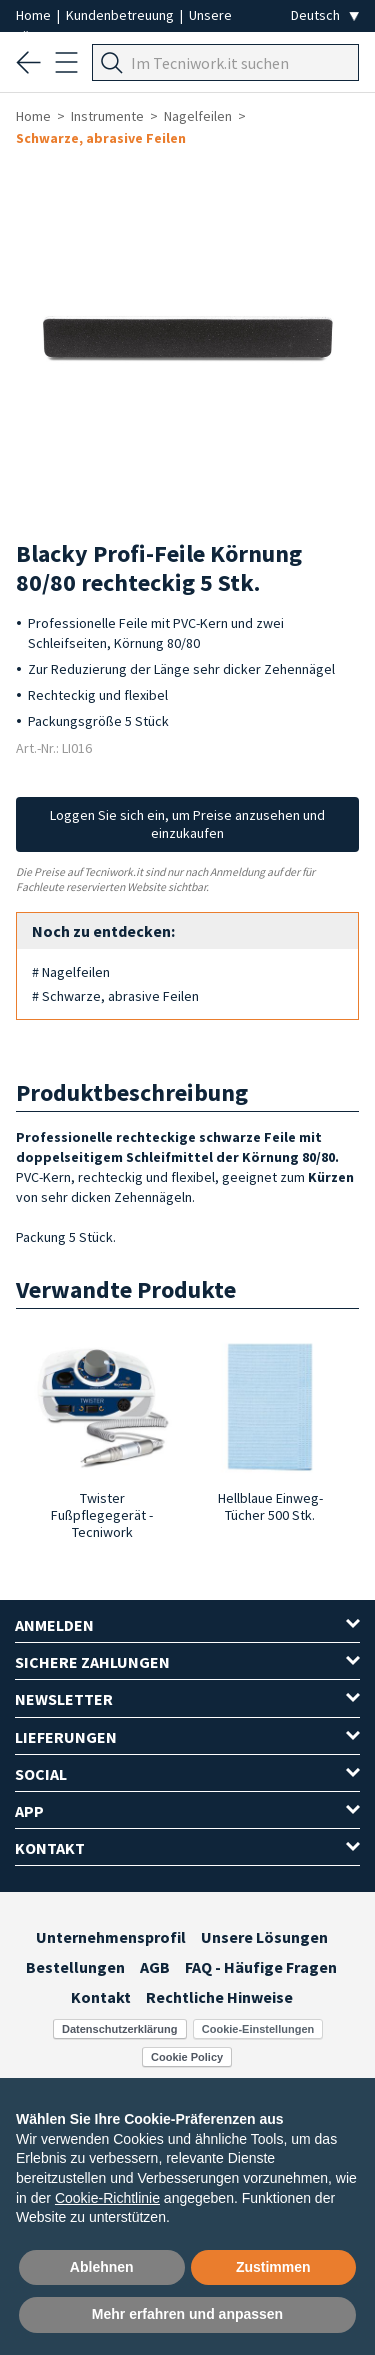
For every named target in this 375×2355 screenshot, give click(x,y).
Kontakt (101, 1997)
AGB (155, 1967)
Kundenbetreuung (121, 15)
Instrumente (107, 116)
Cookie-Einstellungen (258, 2029)
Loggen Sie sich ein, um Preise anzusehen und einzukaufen (187, 824)
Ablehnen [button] (102, 2267)
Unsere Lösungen (264, 1937)
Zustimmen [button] (273, 2267)
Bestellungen (75, 1967)
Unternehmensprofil (111, 1937)
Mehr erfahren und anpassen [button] (187, 2314)
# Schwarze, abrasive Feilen (115, 996)
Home (35, 15)
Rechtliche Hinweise (219, 1997)
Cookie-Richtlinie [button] (107, 2198)
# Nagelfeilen (71, 972)
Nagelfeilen (198, 116)
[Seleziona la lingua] (325, 15)
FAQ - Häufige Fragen (261, 1967)
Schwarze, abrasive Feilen (101, 138)
